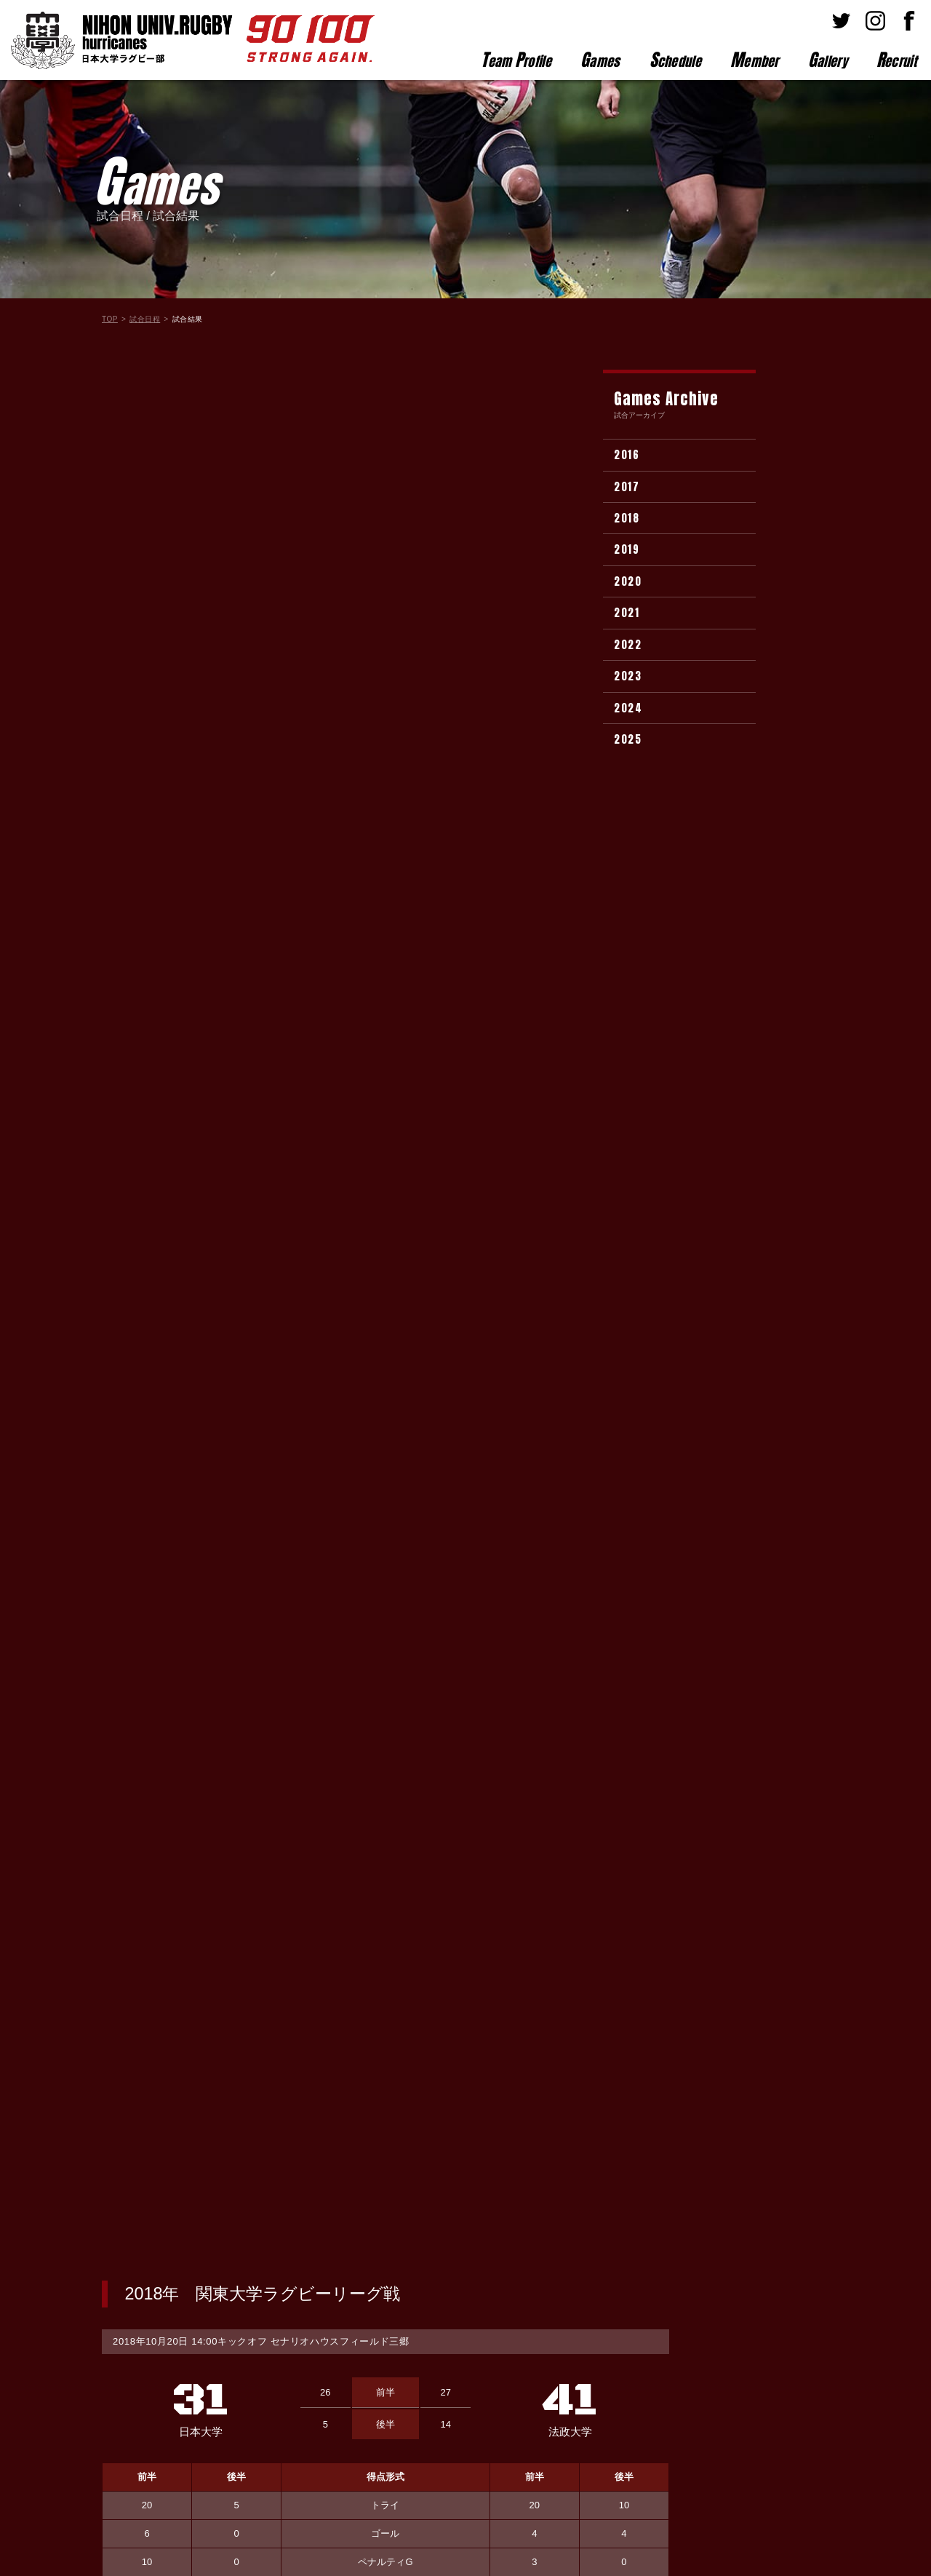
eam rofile (516, 60)
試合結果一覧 (385, 2224)
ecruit (896, 60)
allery (827, 60)
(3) (257, 1791)
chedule (675, 60)
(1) (257, 1686)
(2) (257, 1582)
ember (754, 60)
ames (600, 60)
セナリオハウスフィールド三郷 (340, 430)
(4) (257, 1555)
